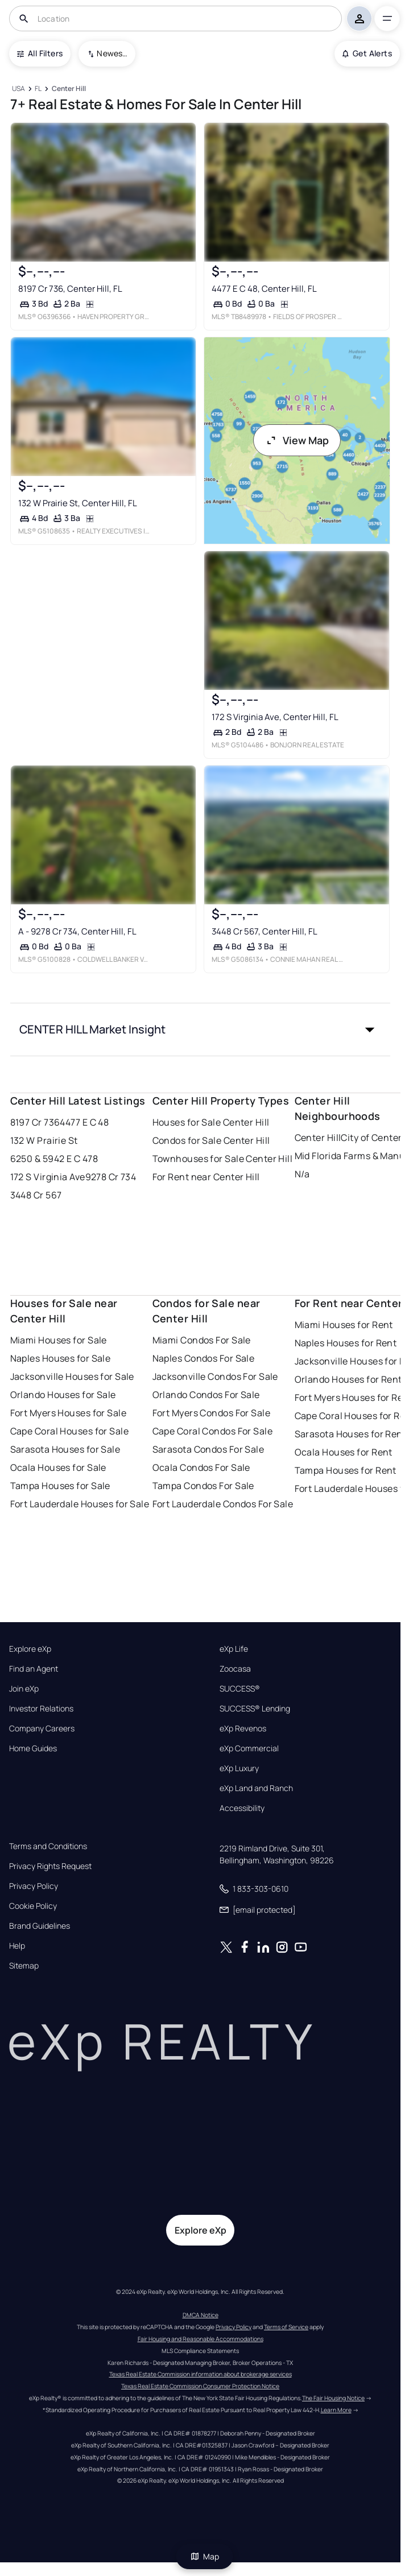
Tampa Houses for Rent (345, 1470)
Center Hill (318, 1137)
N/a (302, 1174)
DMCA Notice (200, 2315)
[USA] (18, 89)
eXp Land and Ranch (256, 1788)
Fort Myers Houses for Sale (68, 1413)
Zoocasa (235, 1669)
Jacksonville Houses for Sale (72, 1376)
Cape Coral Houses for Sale (69, 1431)
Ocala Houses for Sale (58, 1467)
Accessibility (242, 1808)
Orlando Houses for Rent (348, 1379)
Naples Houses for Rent (346, 1343)
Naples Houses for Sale (60, 1358)
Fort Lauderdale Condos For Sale (223, 1504)
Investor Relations (41, 1709)
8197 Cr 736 (35, 1122)
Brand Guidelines (39, 1926)
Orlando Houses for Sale (63, 1394)
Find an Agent (33, 1669)
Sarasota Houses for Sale (65, 1449)
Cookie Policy (33, 1906)
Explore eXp (30, 1649)
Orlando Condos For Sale (206, 1394)
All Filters (40, 53)
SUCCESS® (240, 1689)
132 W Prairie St (44, 1140)
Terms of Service (286, 2327)
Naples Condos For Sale (203, 1358)
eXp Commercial (249, 1748)
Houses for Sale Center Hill (211, 1122)
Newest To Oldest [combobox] (112, 53)
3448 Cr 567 (36, 1195)
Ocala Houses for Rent (344, 1452)
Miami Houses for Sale (58, 1340)
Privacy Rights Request (50, 1866)
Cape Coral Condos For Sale (212, 1431)
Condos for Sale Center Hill (211, 1140)
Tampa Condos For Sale (203, 1485)
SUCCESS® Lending (255, 1709)
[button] (200, 1029)
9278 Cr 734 (111, 1177)
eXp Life (234, 1649)
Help (17, 1946)
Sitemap (24, 1966)
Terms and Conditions (48, 1846)
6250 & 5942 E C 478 (54, 1158)
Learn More (336, 2410)
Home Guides (33, 1748)
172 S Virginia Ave (47, 1177)
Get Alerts (367, 53)
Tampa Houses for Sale (60, 1485)
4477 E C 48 (84, 1122)
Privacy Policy (33, 1886)
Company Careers (42, 1729)
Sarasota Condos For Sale (208, 1449)
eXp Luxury (239, 1768)
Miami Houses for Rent (344, 1324)
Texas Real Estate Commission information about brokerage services (200, 2374)
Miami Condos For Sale (201, 1340)
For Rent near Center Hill (206, 1177)
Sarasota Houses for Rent (351, 1434)
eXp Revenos (243, 1729)
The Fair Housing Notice (333, 2398)
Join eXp (24, 1689)
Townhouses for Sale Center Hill (222, 1158)
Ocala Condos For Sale (201, 1467)
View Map (297, 440)
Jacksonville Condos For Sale (215, 1376)
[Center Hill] (68, 89)
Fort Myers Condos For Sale (211, 1413)
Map (205, 2556)
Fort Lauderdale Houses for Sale (80, 1504)
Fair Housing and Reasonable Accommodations (200, 2339)
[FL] (38, 89)
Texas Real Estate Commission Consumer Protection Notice (200, 2386)
